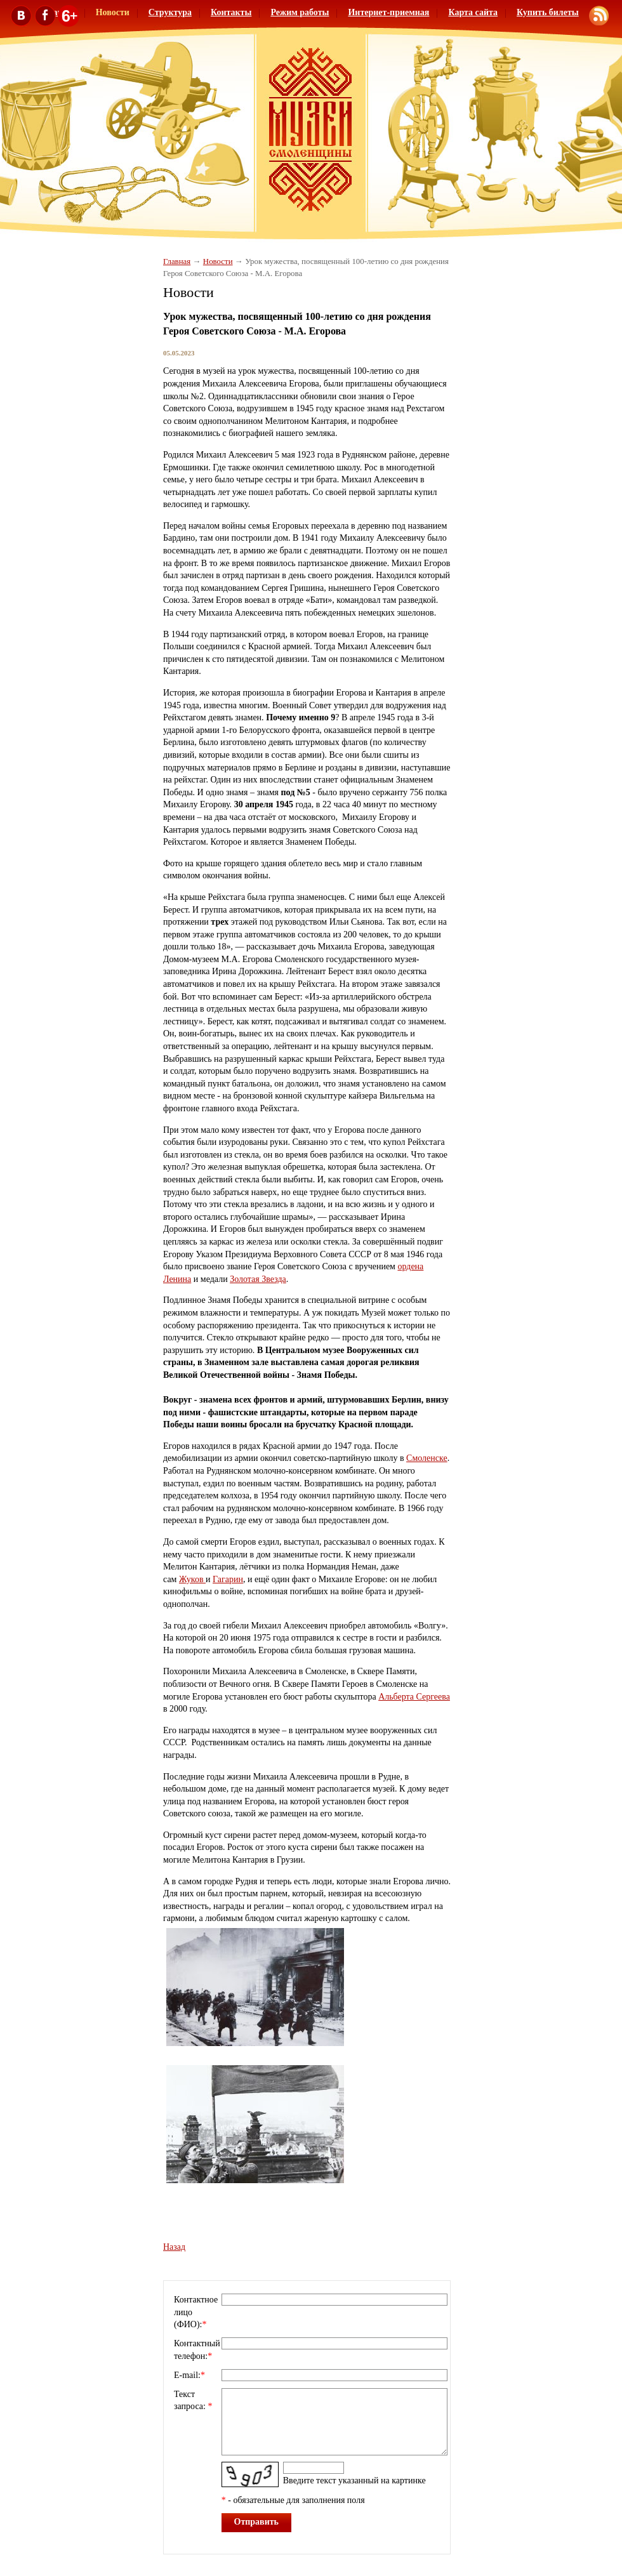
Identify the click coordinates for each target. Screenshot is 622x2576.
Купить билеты (548, 12)
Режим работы (299, 12)
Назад (174, 2247)
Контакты (231, 12)
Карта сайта (473, 12)
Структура (170, 12)
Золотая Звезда (258, 1279)
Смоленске (426, 1458)
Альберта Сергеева (414, 1696)
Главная (176, 261)
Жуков (192, 1579)
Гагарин (228, 1579)
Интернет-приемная (388, 12)
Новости (218, 261)
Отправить (256, 2521)
